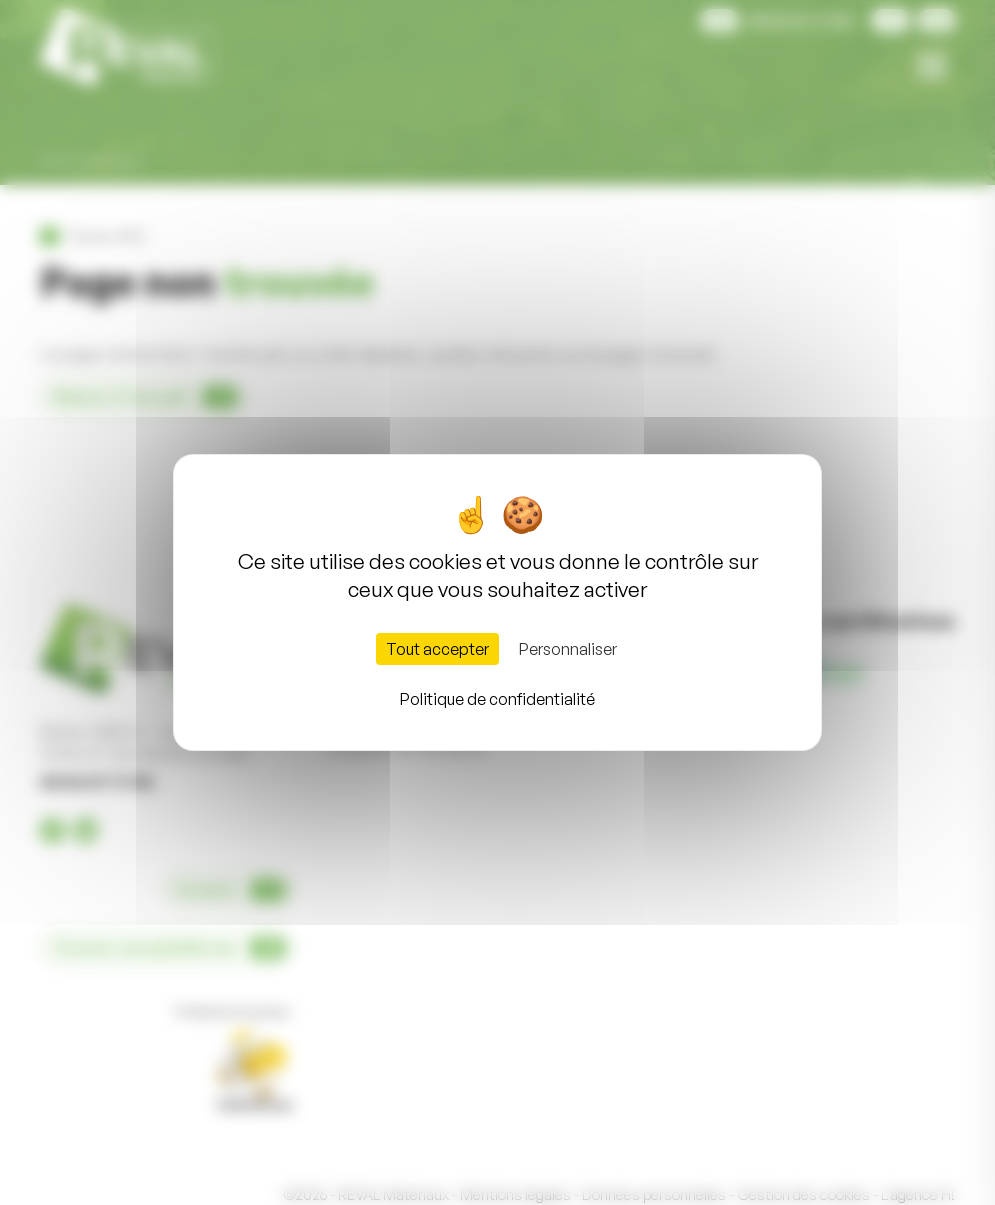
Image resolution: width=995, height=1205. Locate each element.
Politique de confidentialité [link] (497, 699)
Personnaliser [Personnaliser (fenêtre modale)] (568, 649)
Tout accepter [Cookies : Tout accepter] (437, 649)
